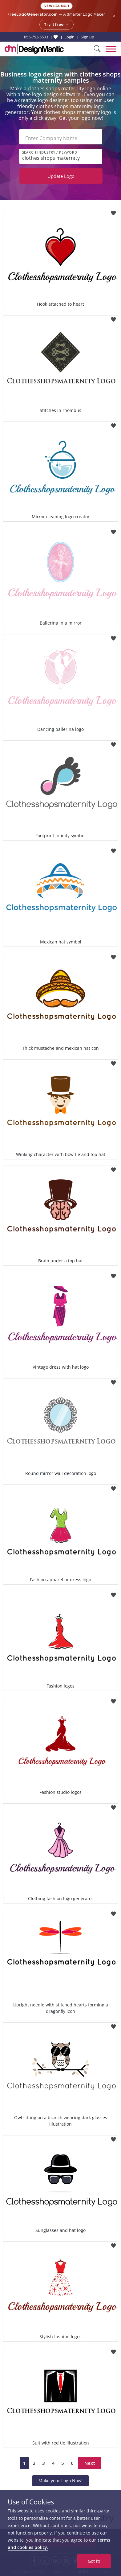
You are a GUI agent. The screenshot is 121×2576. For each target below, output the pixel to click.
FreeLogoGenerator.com (32, 14)
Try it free (56, 25)
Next (89, 2463)
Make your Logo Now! (60, 2481)
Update (61, 176)
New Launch (56, 6)
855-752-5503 (36, 37)
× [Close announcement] (114, 16)
